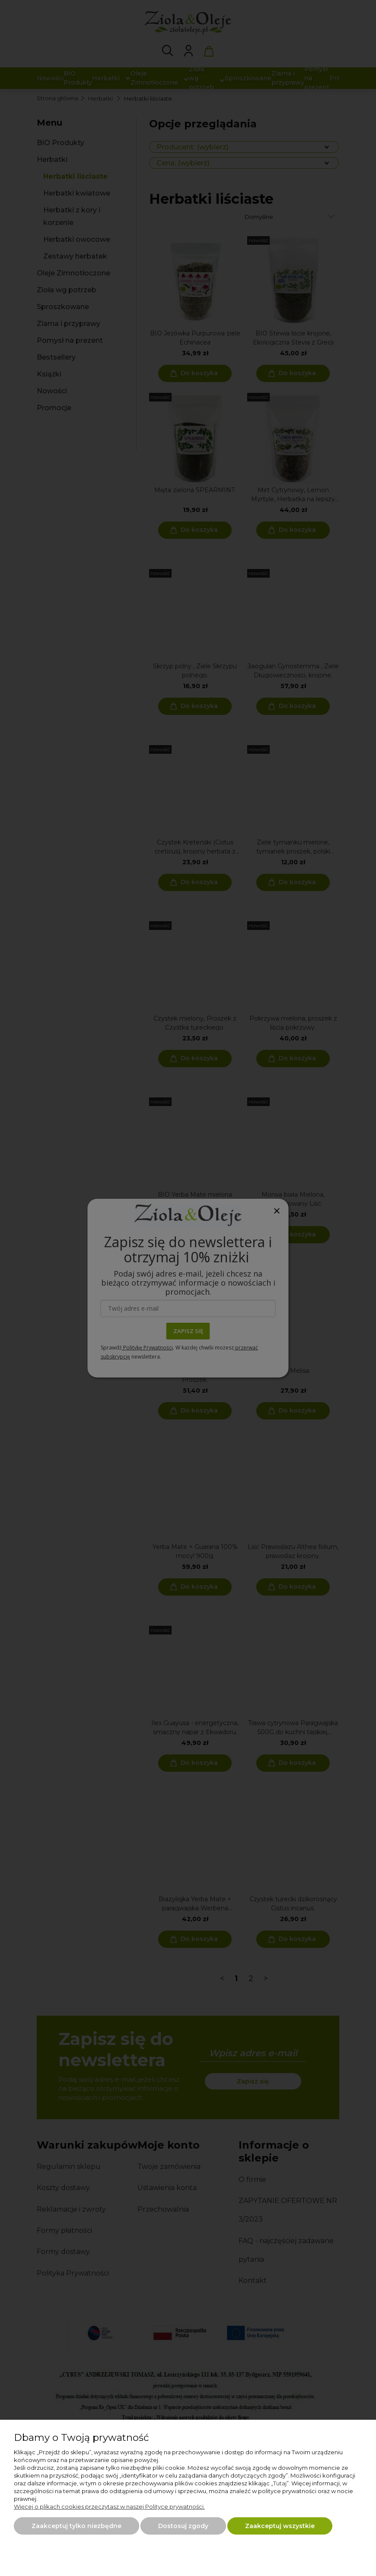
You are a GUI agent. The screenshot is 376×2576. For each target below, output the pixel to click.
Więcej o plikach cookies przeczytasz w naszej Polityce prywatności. (109, 2506)
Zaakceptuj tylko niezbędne (76, 2526)
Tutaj (280, 2483)
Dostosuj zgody (183, 2526)
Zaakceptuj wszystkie (280, 2526)
